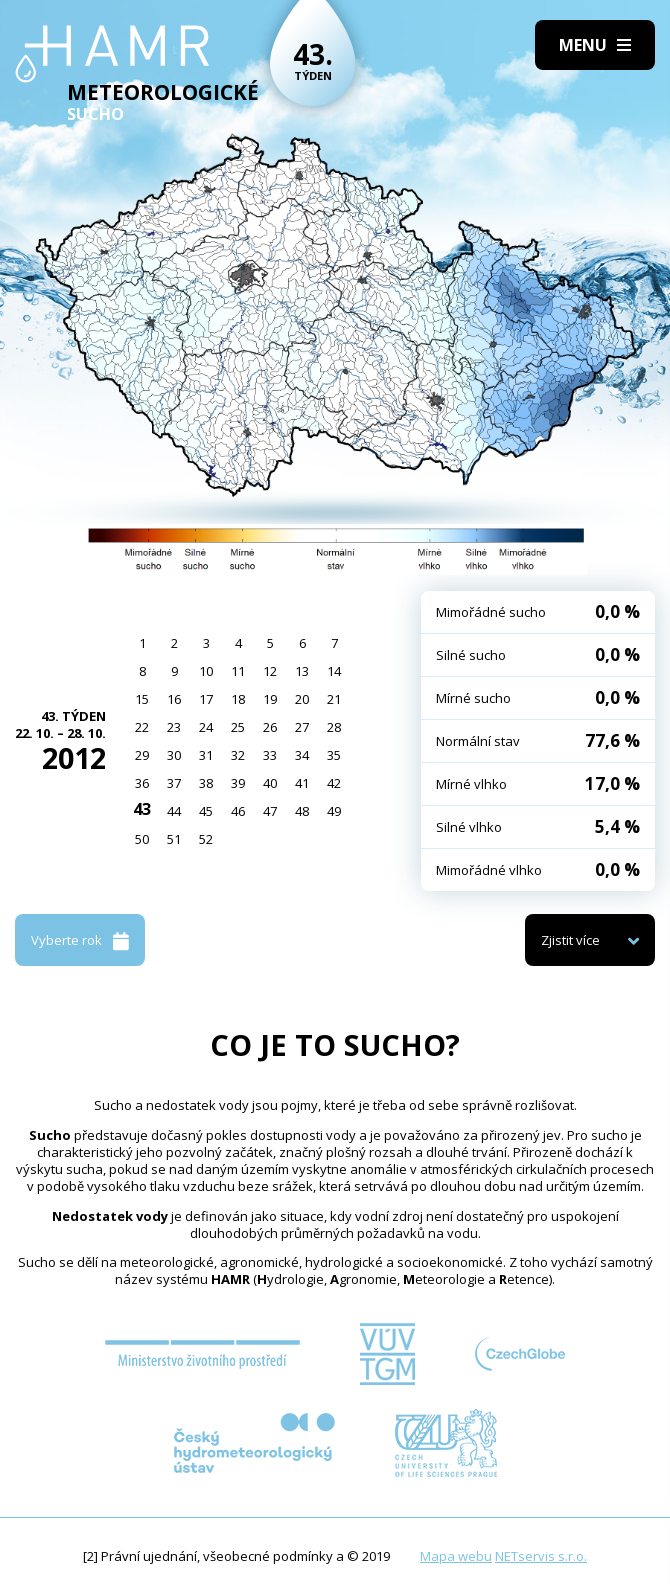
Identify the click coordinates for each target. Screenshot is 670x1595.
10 (206, 671)
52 (206, 839)
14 (334, 671)
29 (142, 755)
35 (334, 755)
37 (174, 783)
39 (238, 783)
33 (270, 755)
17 (206, 699)
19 (270, 699)
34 (302, 755)
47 (270, 811)
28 (334, 727)
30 (174, 755)
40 (270, 783)
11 (238, 671)
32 (238, 755)
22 (142, 727)
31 (206, 755)
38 (206, 783)
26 (270, 727)
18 (238, 699)
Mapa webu (456, 1556)
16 (174, 699)
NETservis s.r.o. (541, 1556)
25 (238, 727)
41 (302, 783)
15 (142, 699)
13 (302, 671)
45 (206, 811)
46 (238, 811)
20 (302, 699)
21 (334, 699)
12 (270, 671)
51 (174, 839)
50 (142, 839)
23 (174, 727)
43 (142, 809)
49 (334, 811)
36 (142, 783)
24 (206, 727)
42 (334, 783)
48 (302, 811)
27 (302, 727)
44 (174, 811)
